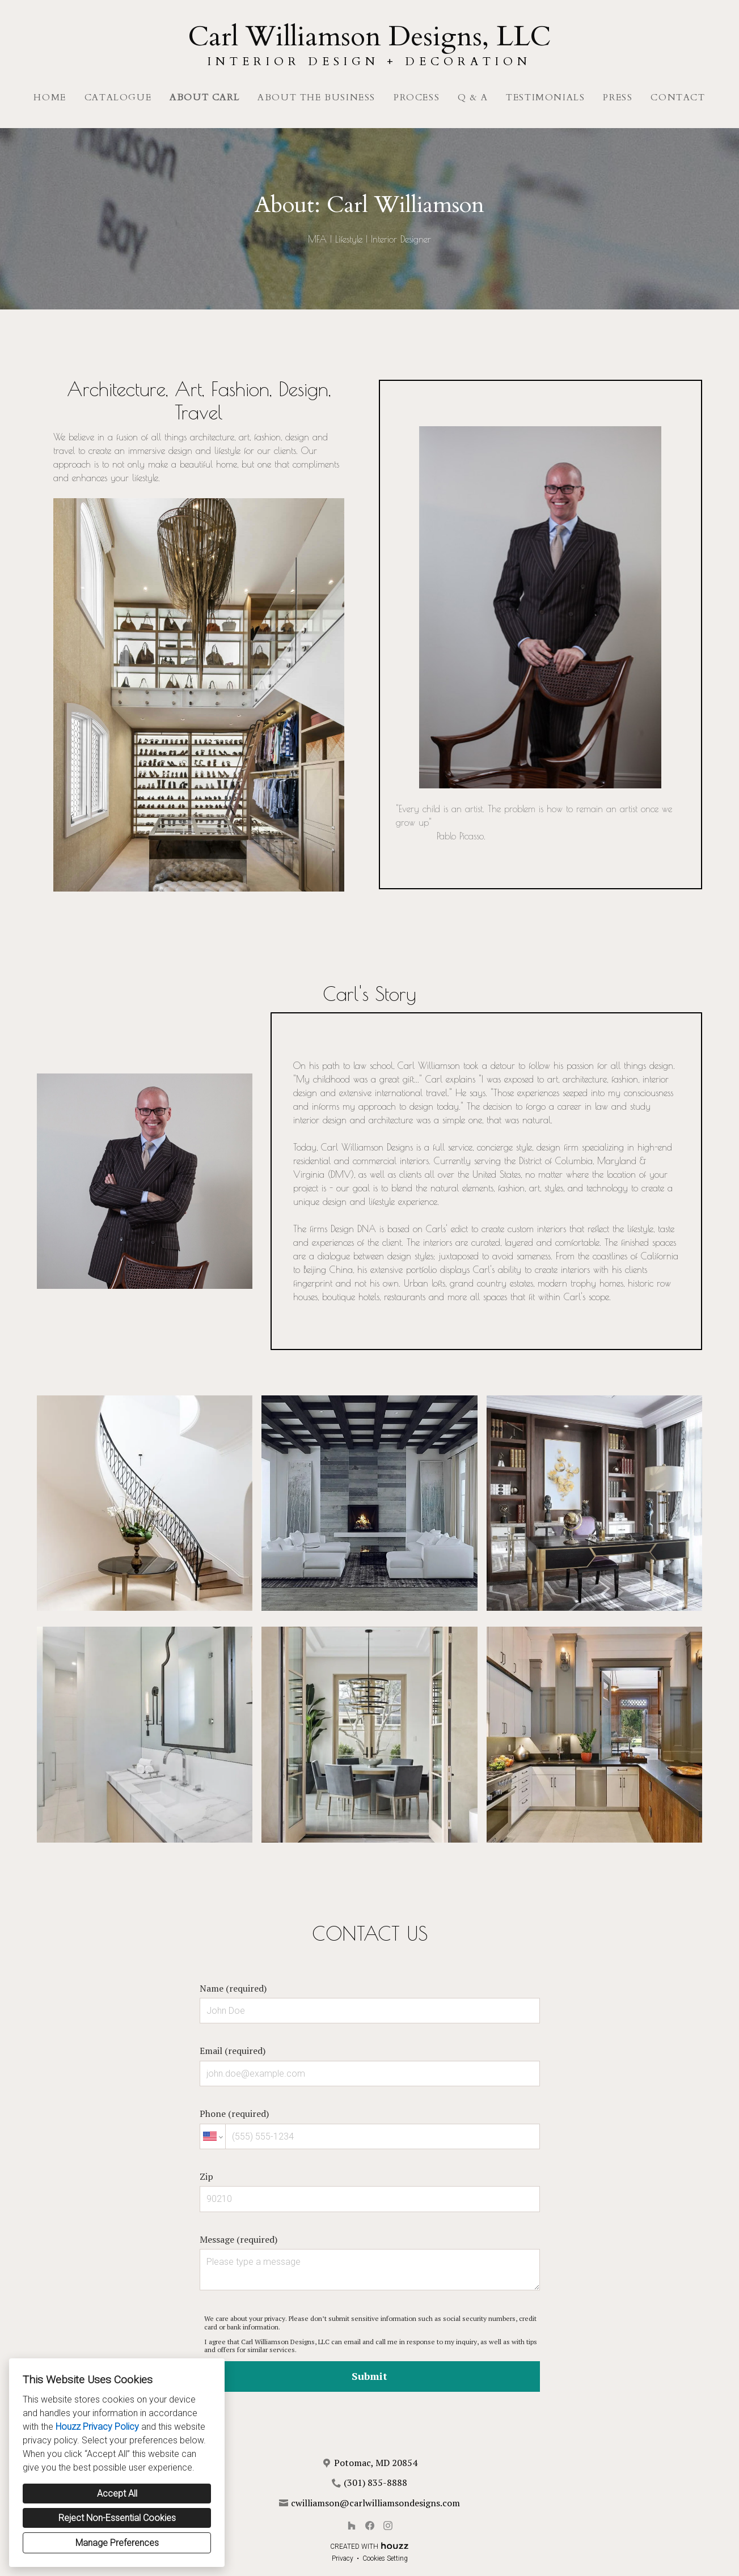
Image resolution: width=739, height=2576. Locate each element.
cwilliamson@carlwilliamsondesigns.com (375, 2503)
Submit (369, 2376)
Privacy (342, 2558)
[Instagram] (388, 2525)
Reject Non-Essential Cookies (117, 2518)
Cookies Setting (385, 2558)
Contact (678, 97)
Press (617, 97)
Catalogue (118, 97)
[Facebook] (369, 2525)
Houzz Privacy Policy (97, 2426)
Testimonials (545, 97)
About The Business (316, 97)
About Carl (204, 97)
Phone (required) (370, 2128)
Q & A (473, 97)
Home (49, 97)
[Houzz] (351, 2525)
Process (417, 97)
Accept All (117, 2493)
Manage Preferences (117, 2542)
